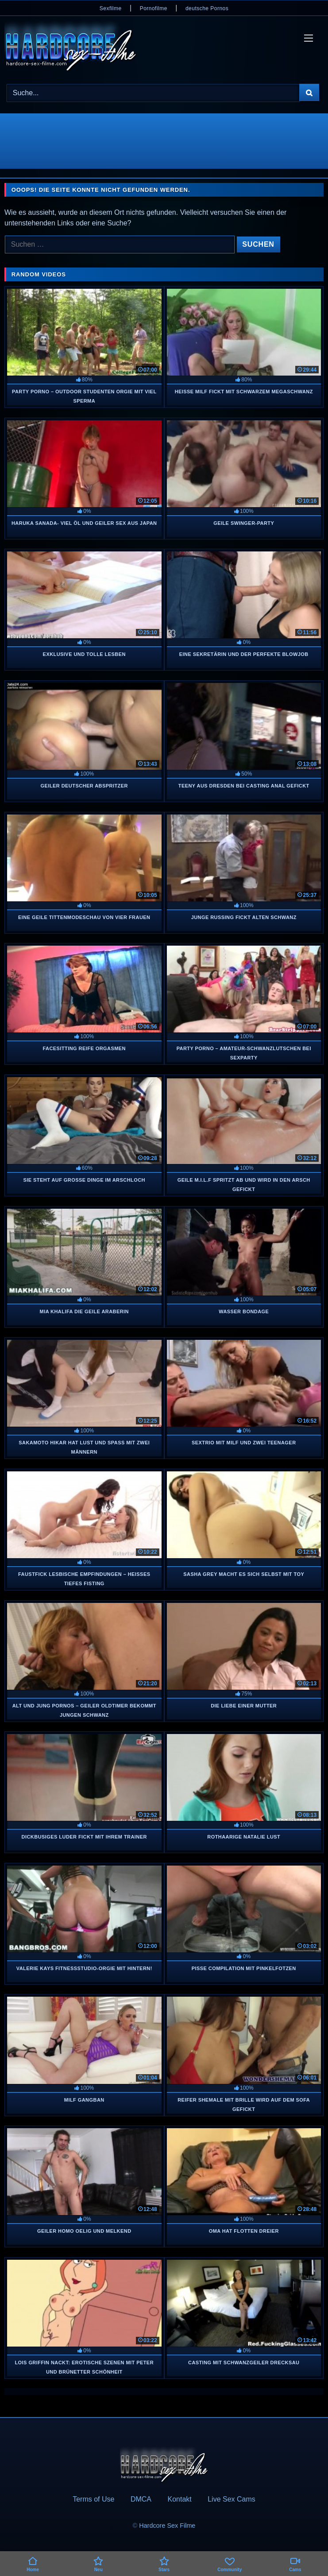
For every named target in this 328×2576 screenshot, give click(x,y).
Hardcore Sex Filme (167, 2525)
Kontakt (179, 2499)
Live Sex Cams (231, 2499)
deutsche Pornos (206, 8)
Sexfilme (111, 8)
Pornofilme (153, 8)
